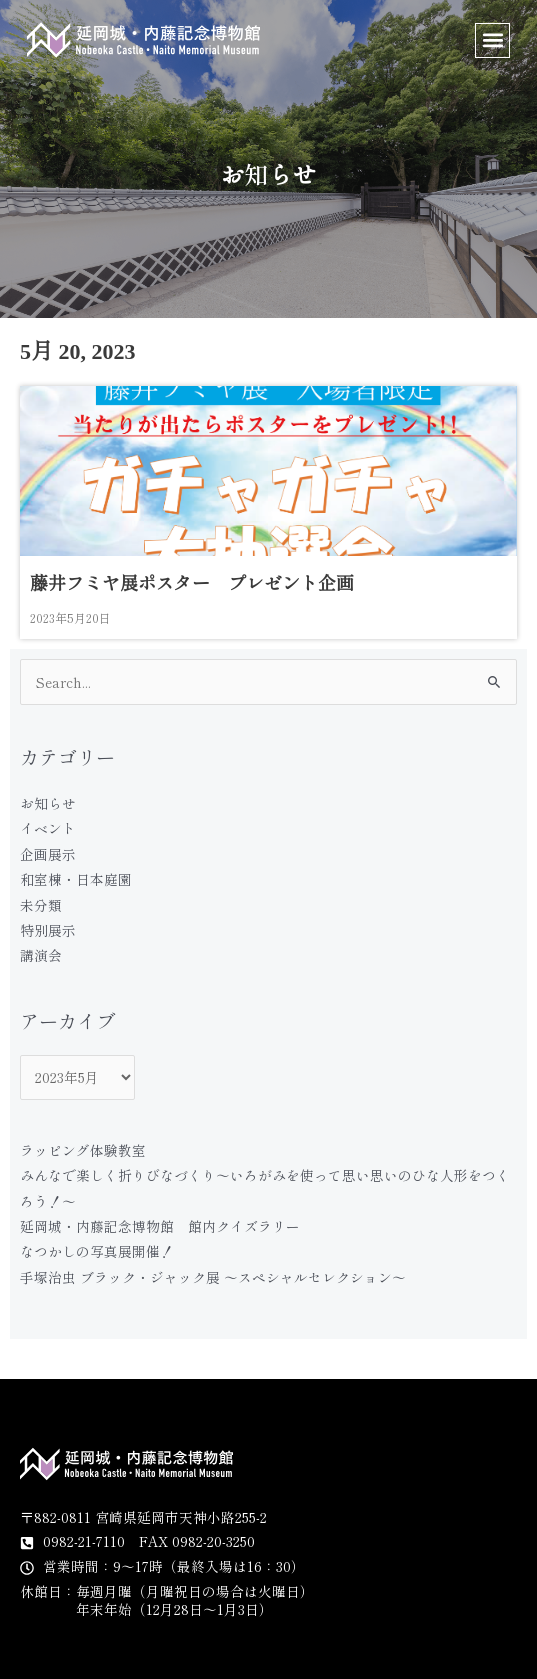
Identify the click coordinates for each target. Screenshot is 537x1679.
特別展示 (48, 930)
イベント (48, 828)
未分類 (41, 905)
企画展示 (48, 854)
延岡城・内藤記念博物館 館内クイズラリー (160, 1226)
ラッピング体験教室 (83, 1150)
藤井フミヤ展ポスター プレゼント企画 (192, 584)
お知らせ (48, 803)
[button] (492, 40)
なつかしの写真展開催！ (97, 1251)
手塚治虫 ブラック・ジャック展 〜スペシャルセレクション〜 (213, 1277)
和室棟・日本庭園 (76, 879)
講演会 (41, 955)
